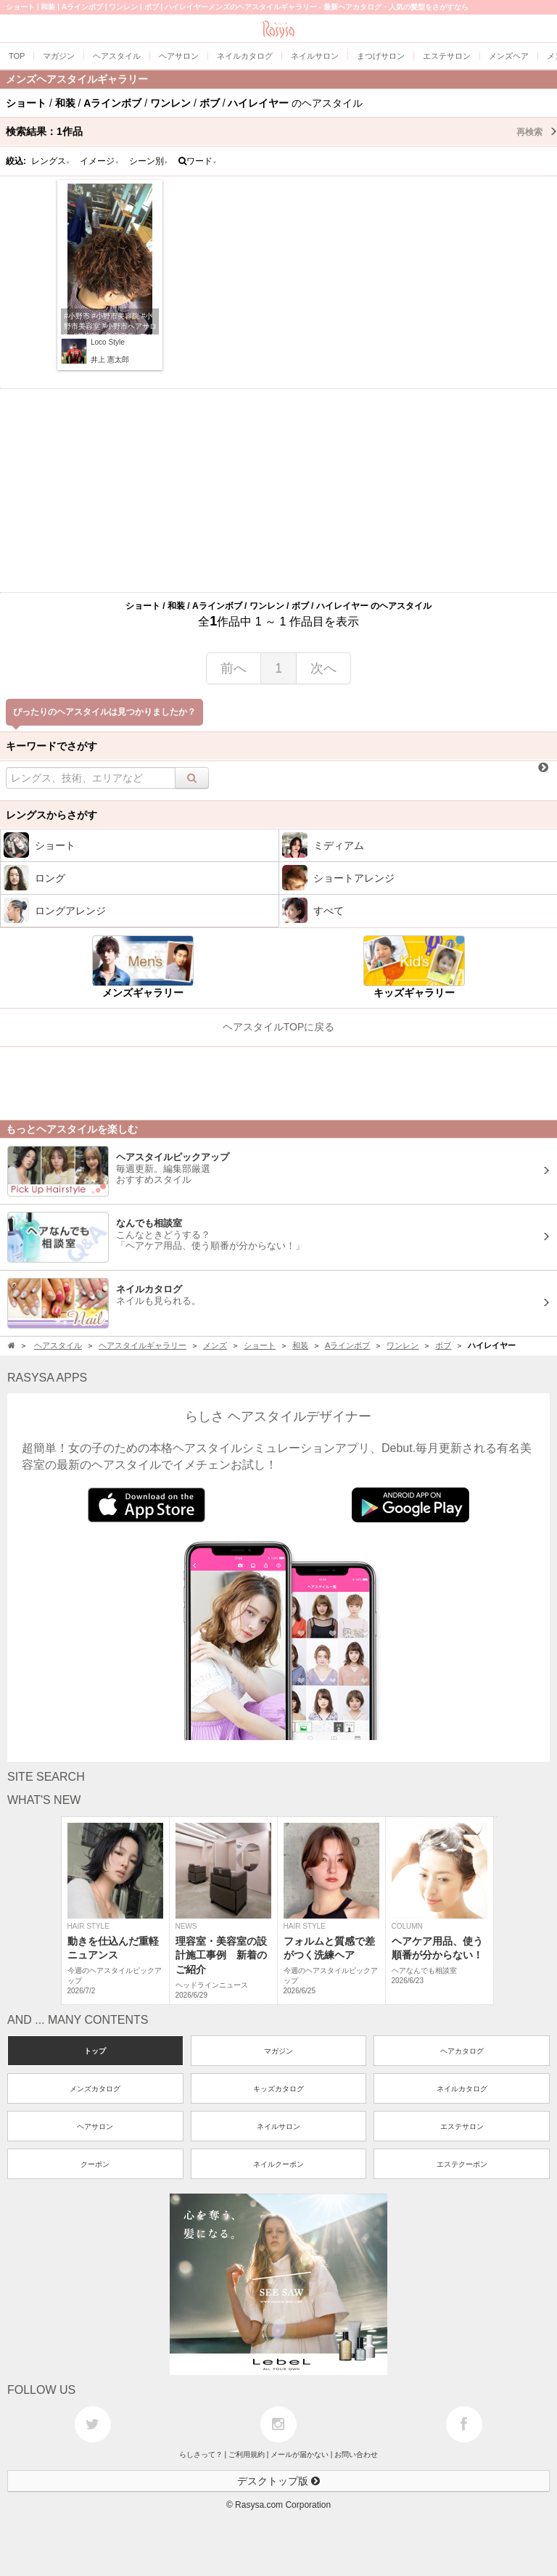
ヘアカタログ (462, 2051)
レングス (50, 161)
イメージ (99, 161)
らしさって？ (201, 2454)
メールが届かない (300, 2454)
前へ (233, 668)
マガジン (278, 2051)
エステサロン (462, 2126)
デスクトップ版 (278, 2481)
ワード (197, 161)
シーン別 (148, 161)
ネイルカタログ (462, 2089)
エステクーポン (462, 2164)
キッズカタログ (278, 2089)
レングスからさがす (51, 815)
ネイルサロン (278, 2126)
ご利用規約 (246, 2454)
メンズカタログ (95, 2089)
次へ (323, 668)
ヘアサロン (95, 2126)
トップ (95, 2051)
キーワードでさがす (51, 746)
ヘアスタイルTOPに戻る (279, 1027)
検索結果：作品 (281, 131)
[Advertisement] (278, 490)
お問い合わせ (356, 2454)
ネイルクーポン (278, 2164)
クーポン (95, 2164)
